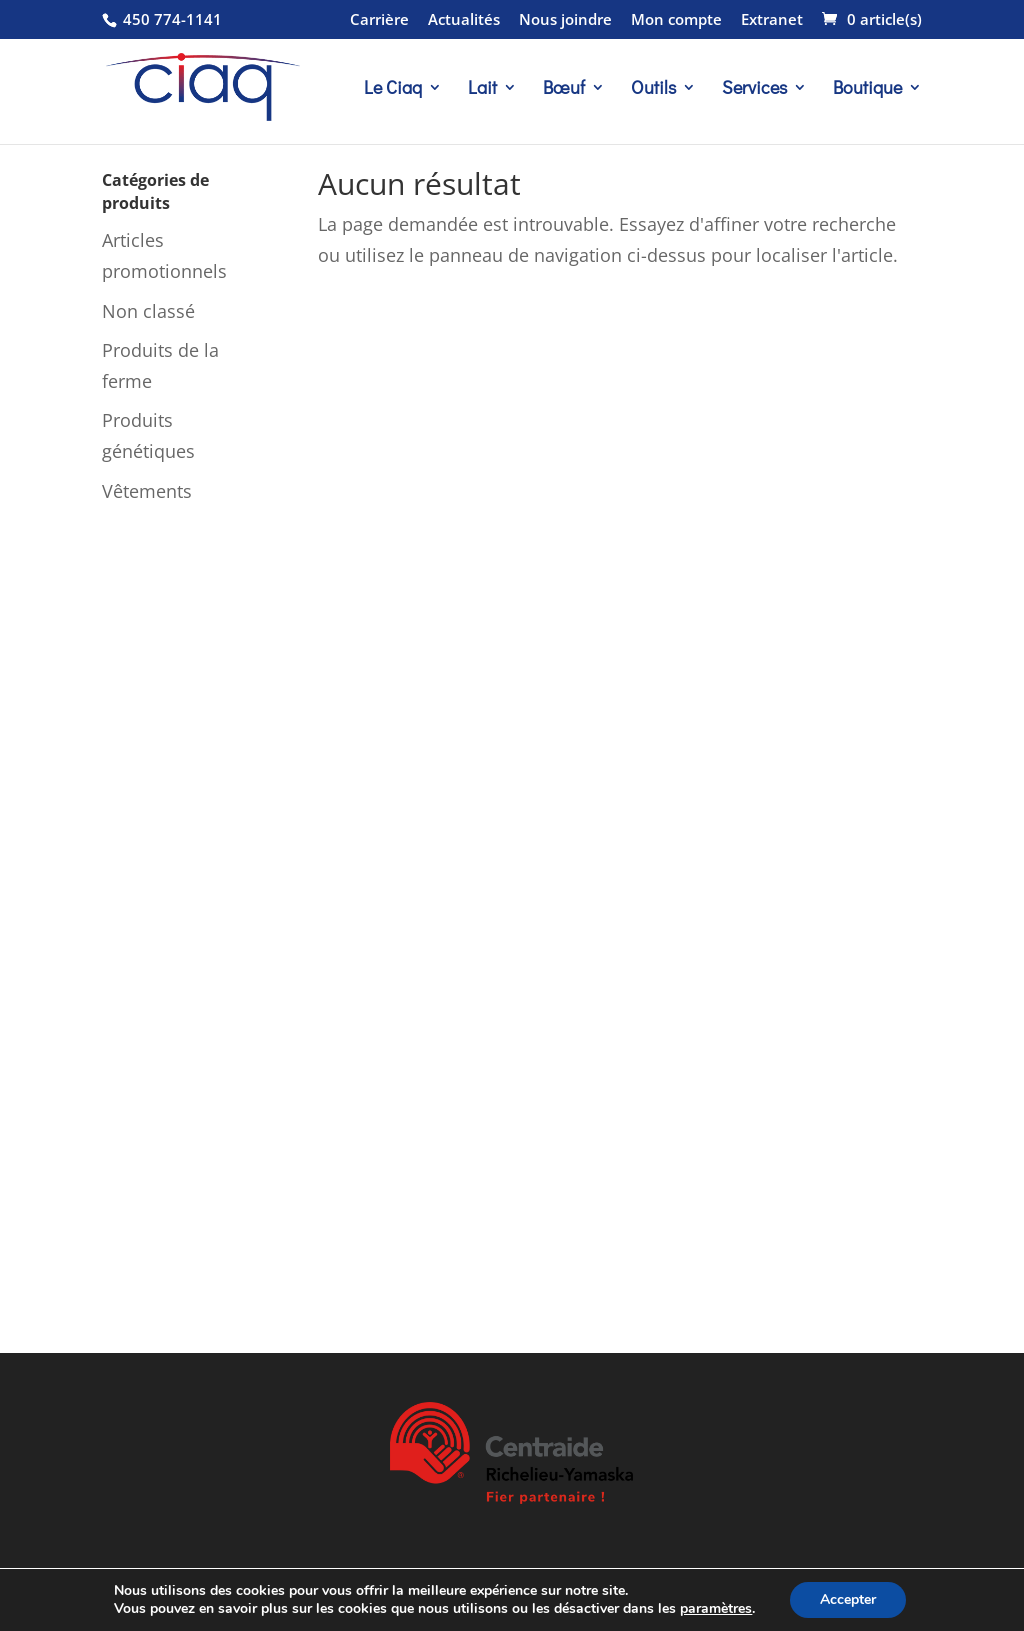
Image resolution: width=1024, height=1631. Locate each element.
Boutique (867, 89)
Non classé (148, 311)
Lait (482, 89)
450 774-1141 (170, 19)
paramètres (716, 1609)
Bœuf (564, 89)
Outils (653, 89)
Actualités (464, 20)
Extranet (772, 20)
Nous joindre (565, 20)
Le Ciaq (393, 89)
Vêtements (147, 491)
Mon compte (676, 20)
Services (754, 89)
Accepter (848, 1599)
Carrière (379, 20)
